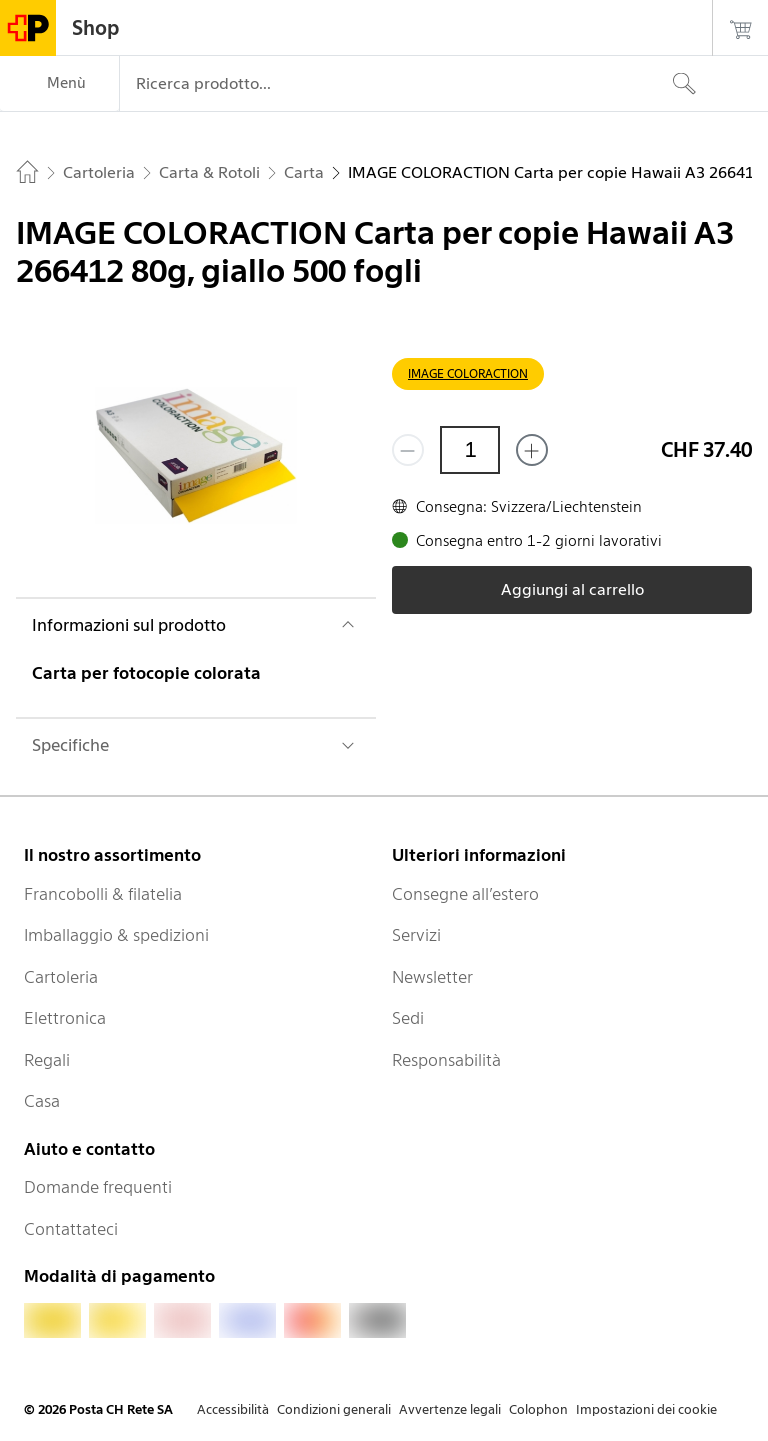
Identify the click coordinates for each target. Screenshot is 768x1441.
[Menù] (59, 84)
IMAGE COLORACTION (468, 373)
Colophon (538, 1409)
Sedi (408, 1018)
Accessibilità (233, 1409)
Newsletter (432, 977)
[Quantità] (470, 450)
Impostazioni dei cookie (646, 1409)
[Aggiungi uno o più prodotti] (532, 450)
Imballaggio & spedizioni (116, 935)
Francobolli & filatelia (103, 894)
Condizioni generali (334, 1409)
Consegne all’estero (465, 894)
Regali (47, 1060)
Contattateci (71, 1229)
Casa (42, 1101)
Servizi (416, 935)
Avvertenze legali (450, 1409)
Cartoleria (61, 977)
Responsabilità (446, 1060)
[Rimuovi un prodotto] (408, 450)
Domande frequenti (98, 1187)
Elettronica (65, 1018)
